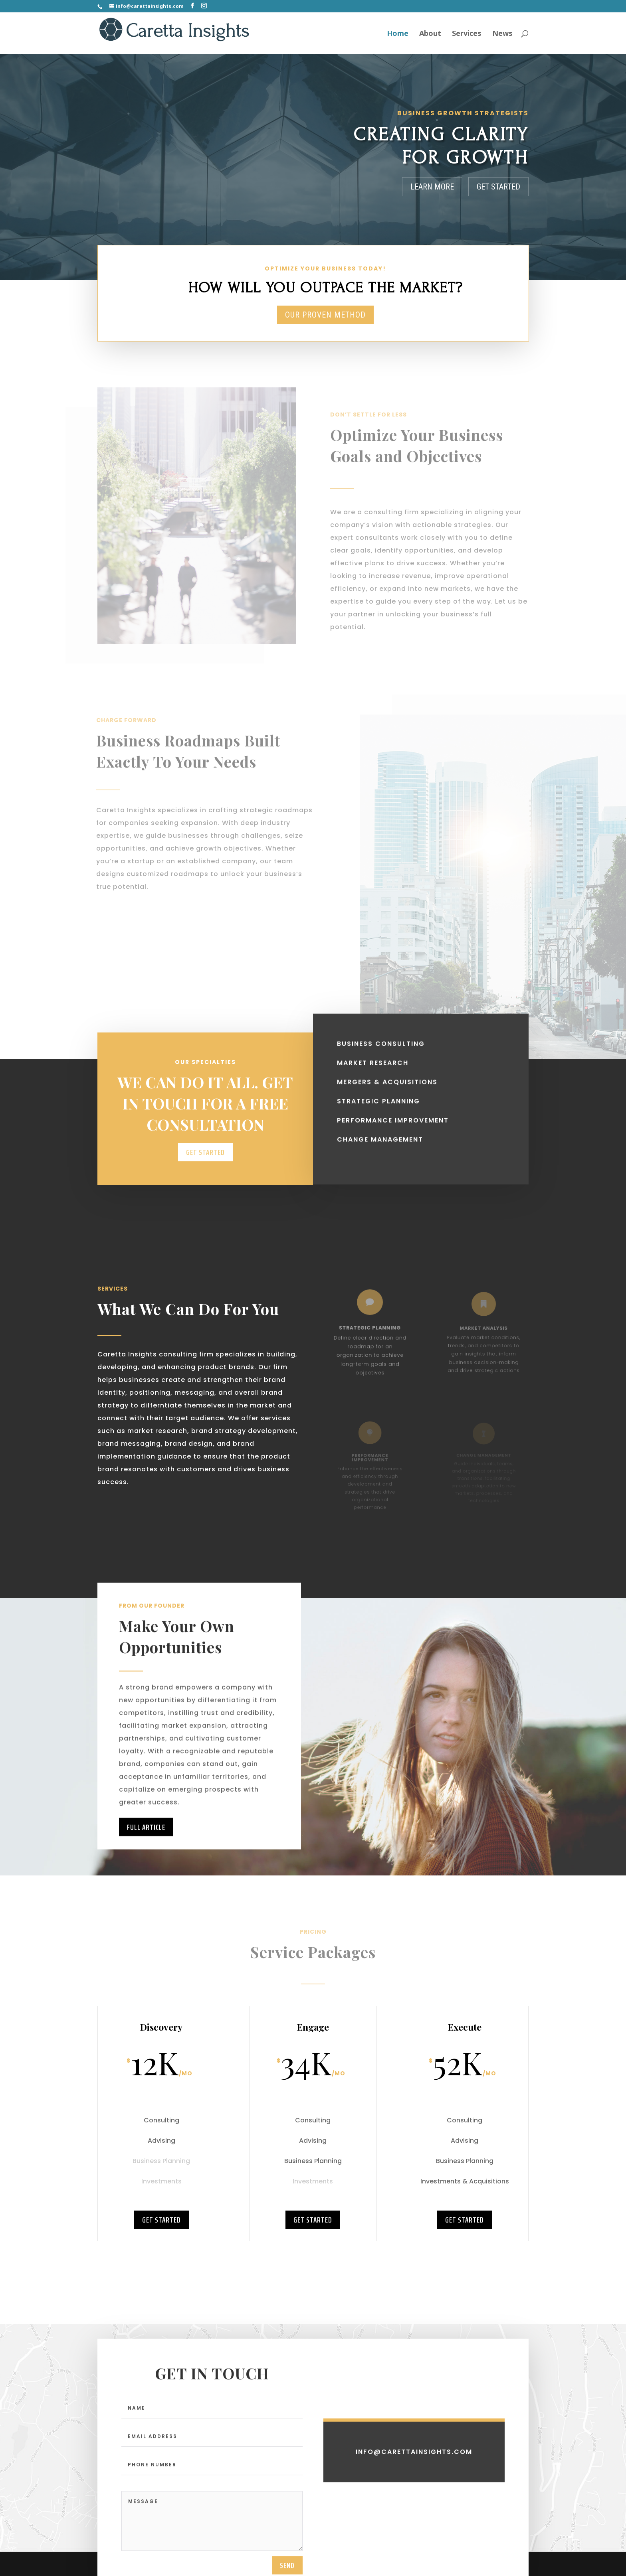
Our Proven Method (325, 315)
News (502, 33)
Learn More (432, 186)
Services (466, 33)
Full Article (146, 1858)
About (430, 33)
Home (397, 33)
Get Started (498, 186)
